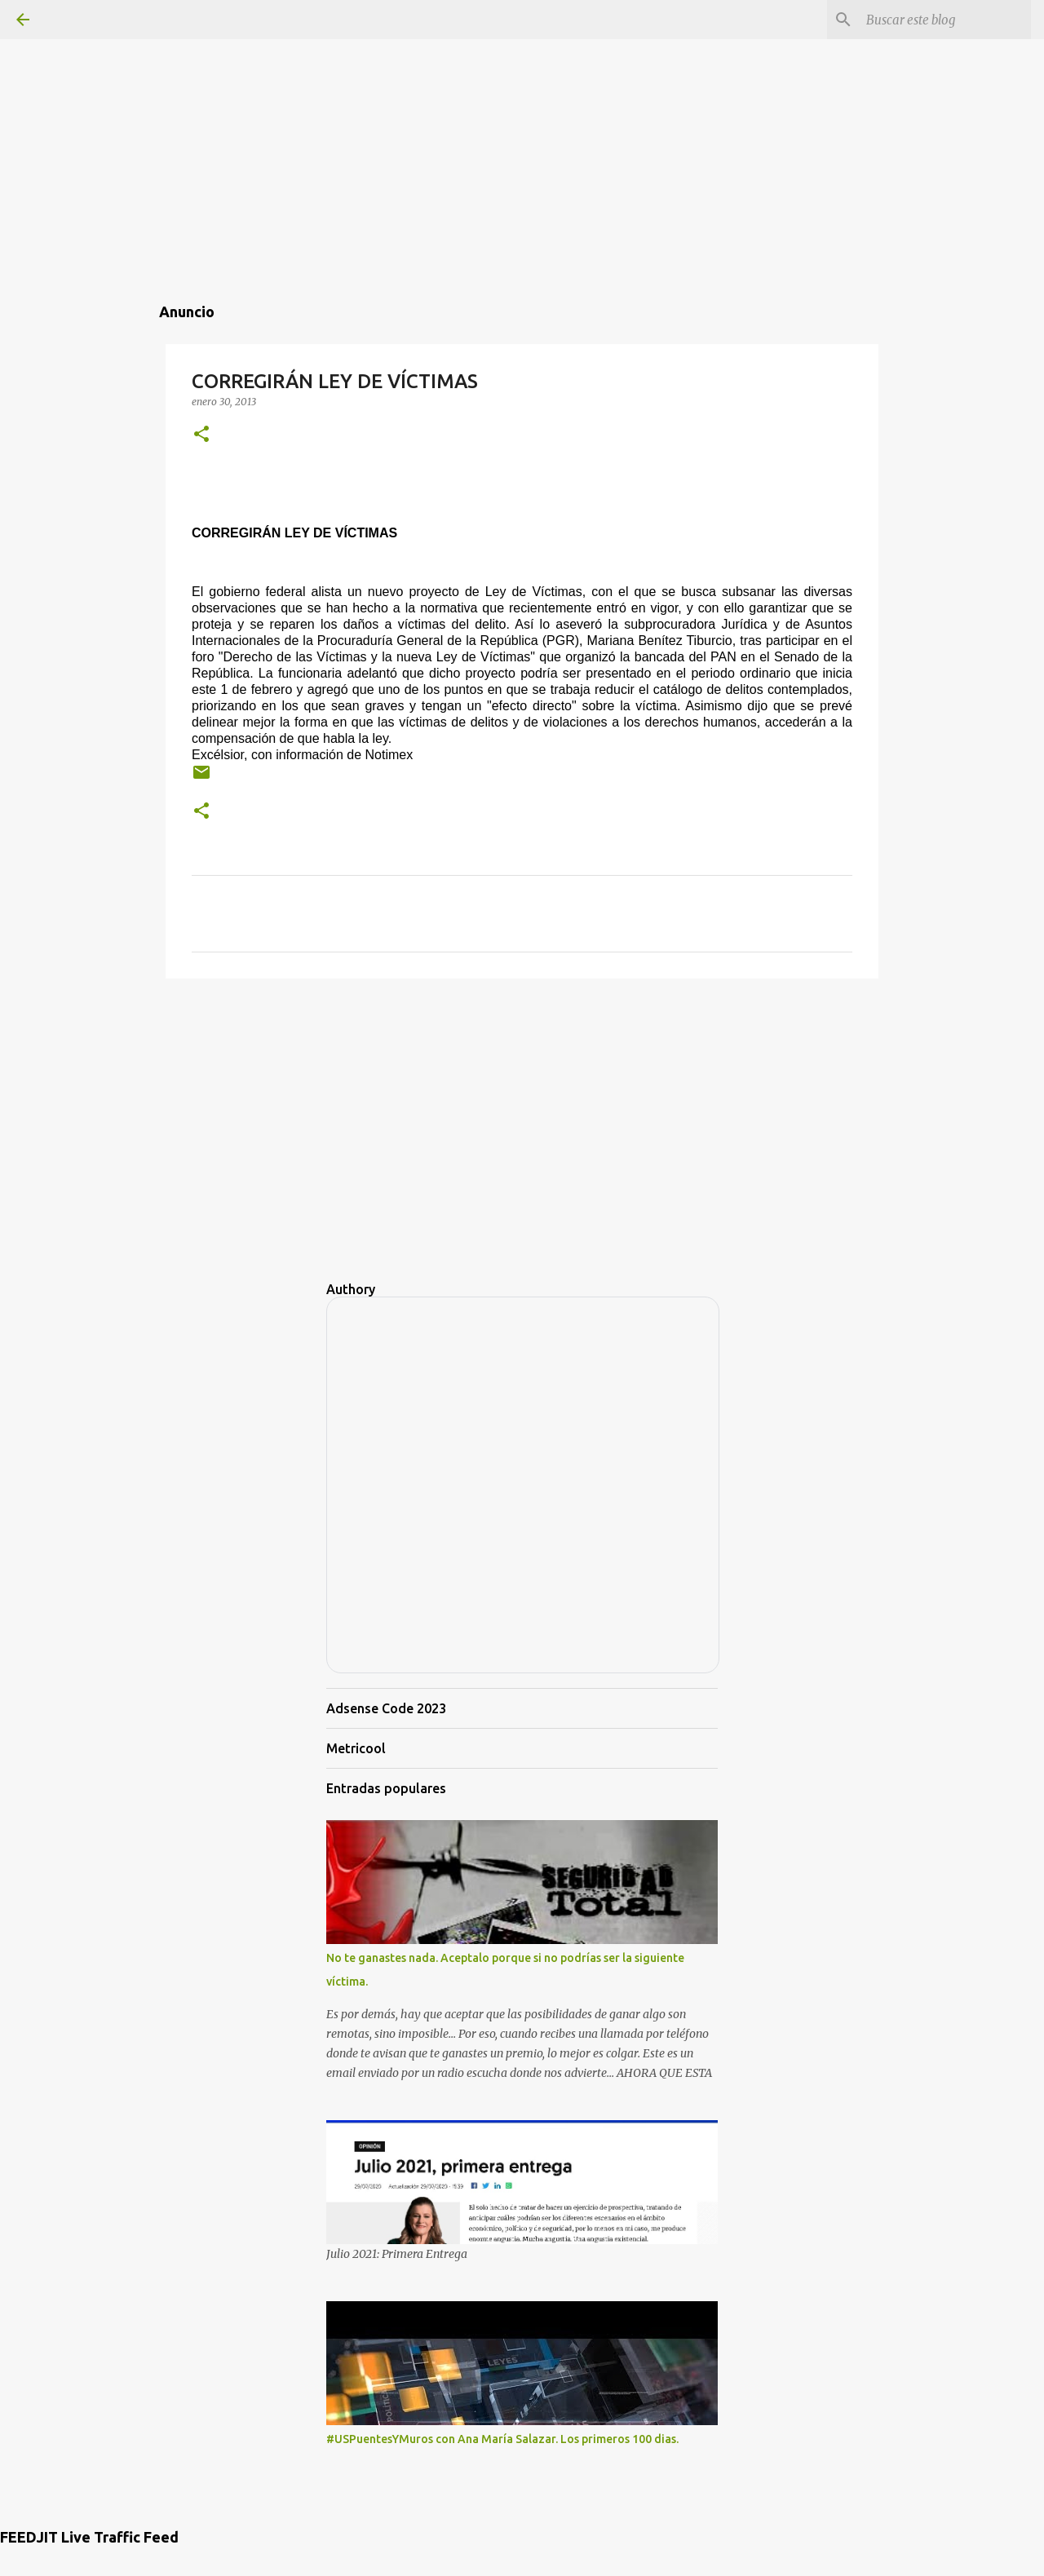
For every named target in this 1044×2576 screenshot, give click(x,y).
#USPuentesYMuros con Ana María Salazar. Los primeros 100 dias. (502, 2439)
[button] (201, 435)
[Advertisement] (522, 114)
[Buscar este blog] (945, 19)
